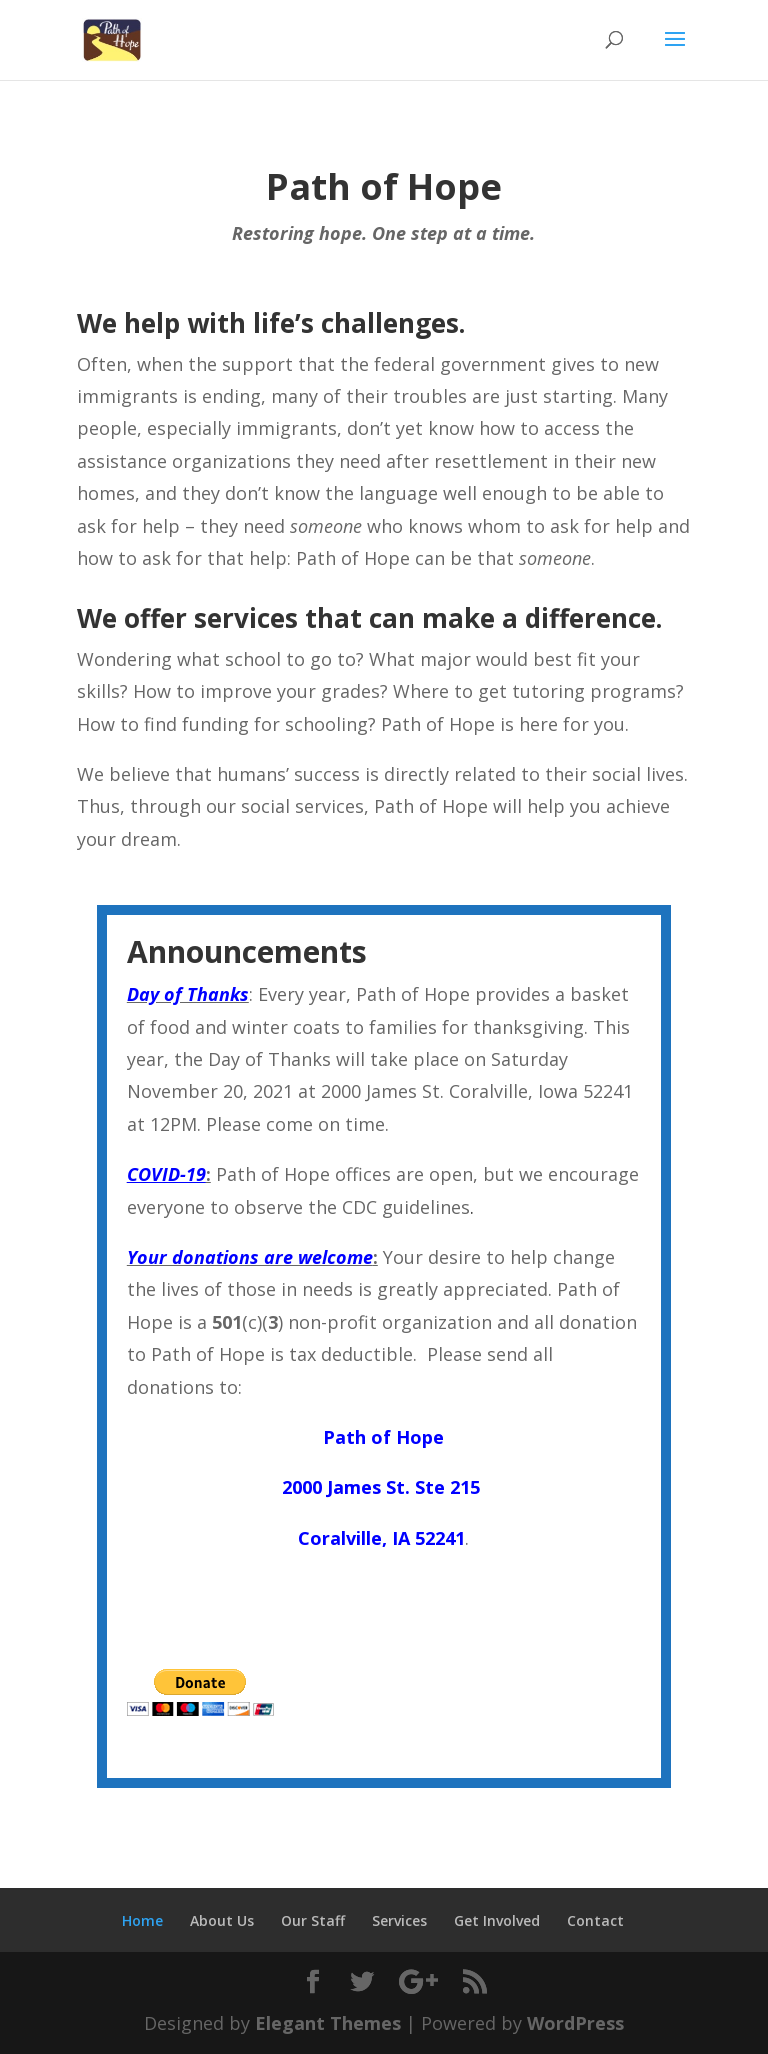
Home (142, 1920)
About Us (222, 1920)
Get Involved (497, 1920)
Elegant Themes (328, 2023)
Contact (595, 1920)
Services (399, 1920)
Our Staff (313, 1920)
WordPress (575, 2023)
